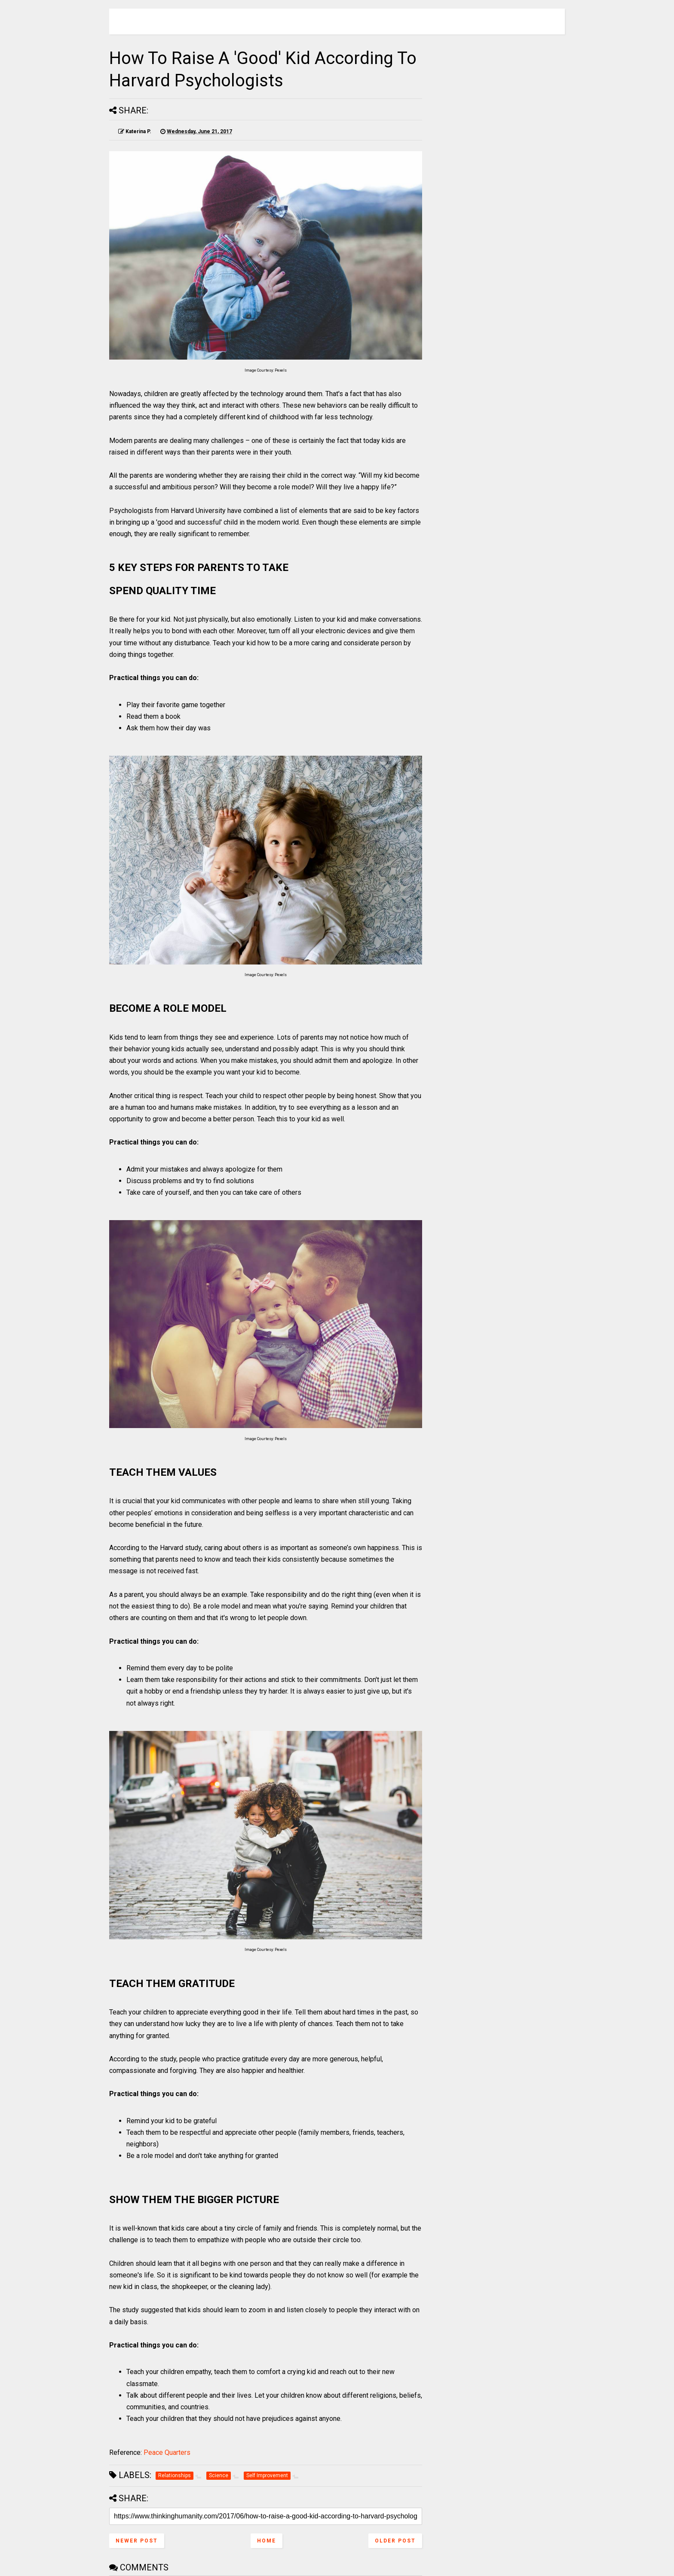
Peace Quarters (167, 2452)
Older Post (395, 2541)
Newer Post (137, 2541)
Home (266, 2541)
